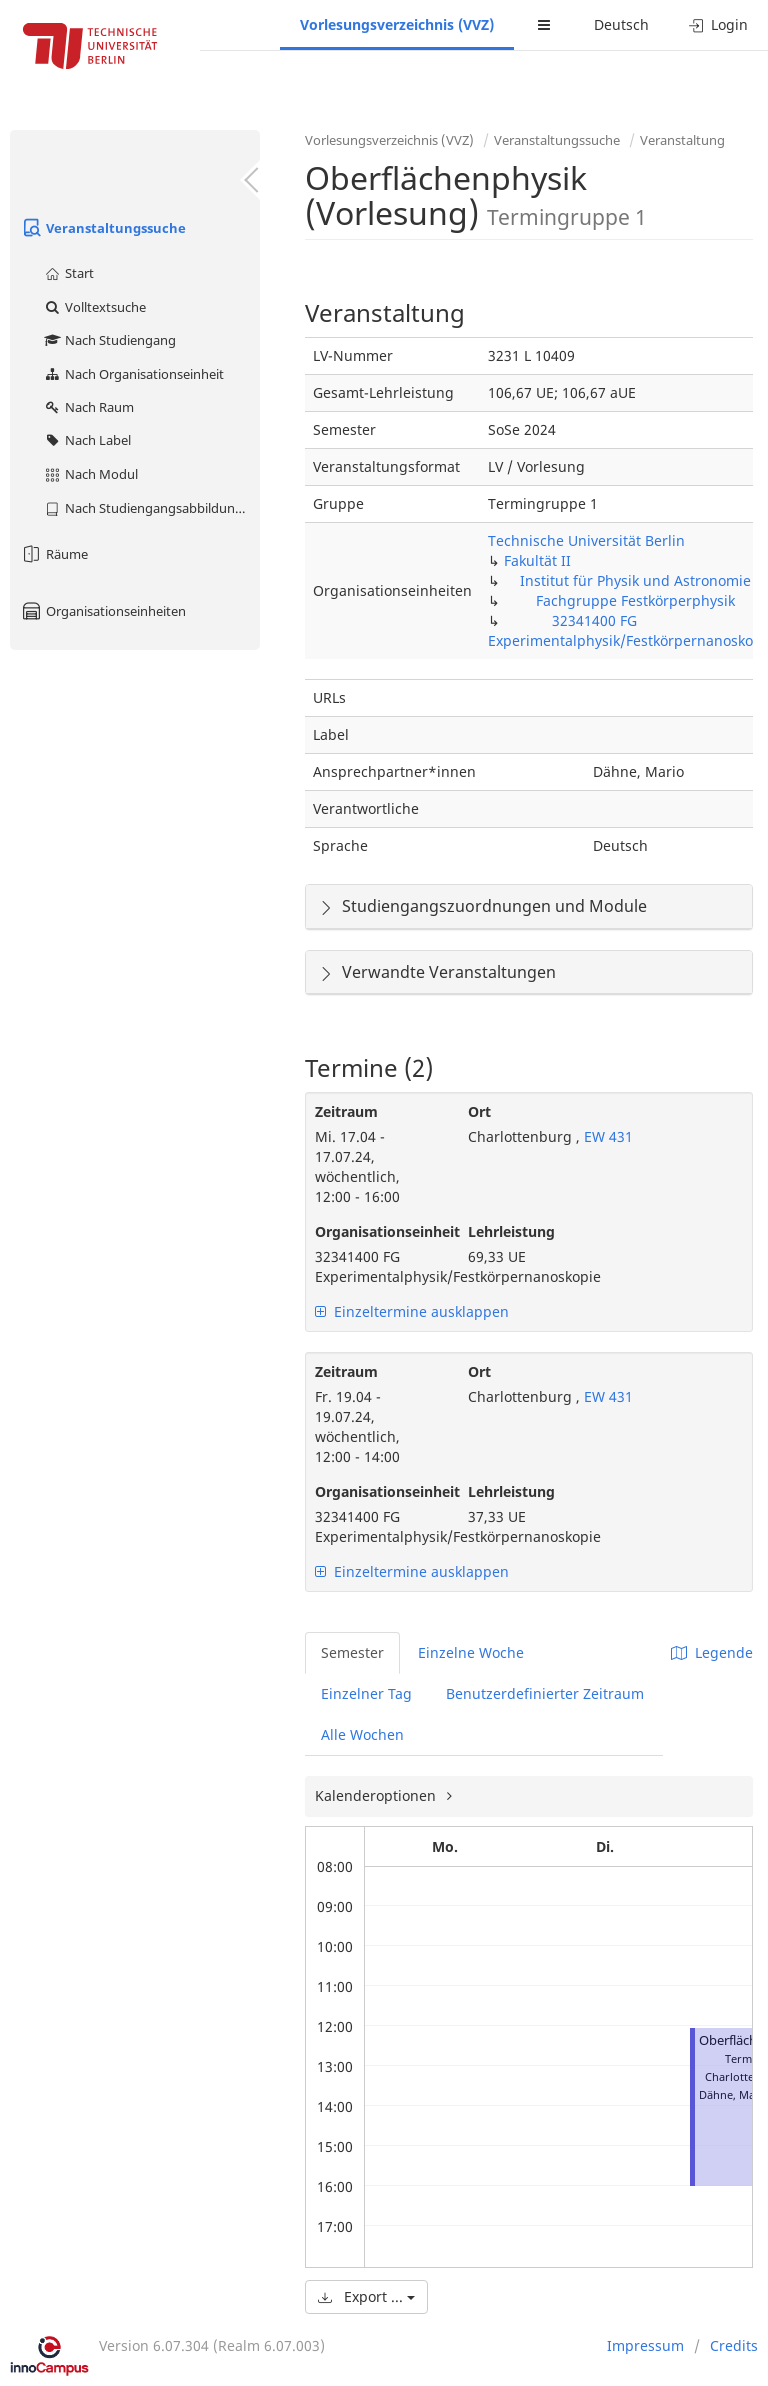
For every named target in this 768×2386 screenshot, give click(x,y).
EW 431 (606, 1136)
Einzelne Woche (471, 1652)
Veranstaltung (682, 140)
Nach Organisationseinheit (133, 374)
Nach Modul (90, 474)
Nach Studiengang (109, 340)
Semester (352, 1652)
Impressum (645, 2345)
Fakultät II (537, 560)
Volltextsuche (94, 307)
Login (718, 24)
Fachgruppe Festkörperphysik (635, 600)
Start (68, 273)
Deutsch (621, 24)
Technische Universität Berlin (586, 540)
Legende (712, 1652)
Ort (479, 1111)
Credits (734, 2345)
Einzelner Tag (366, 1693)
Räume (54, 554)
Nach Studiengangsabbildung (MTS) (151, 508)
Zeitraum (346, 1111)
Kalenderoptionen (377, 1795)
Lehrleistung (511, 1231)
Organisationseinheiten (103, 611)
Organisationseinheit (376, 1231)
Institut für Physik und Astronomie (635, 580)
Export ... (366, 2296)
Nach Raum (88, 407)
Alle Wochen (362, 1734)
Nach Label (87, 440)
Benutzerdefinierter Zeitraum (545, 1693)
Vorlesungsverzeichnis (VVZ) (397, 24)
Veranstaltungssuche (103, 228)
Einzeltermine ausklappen (412, 1311)
